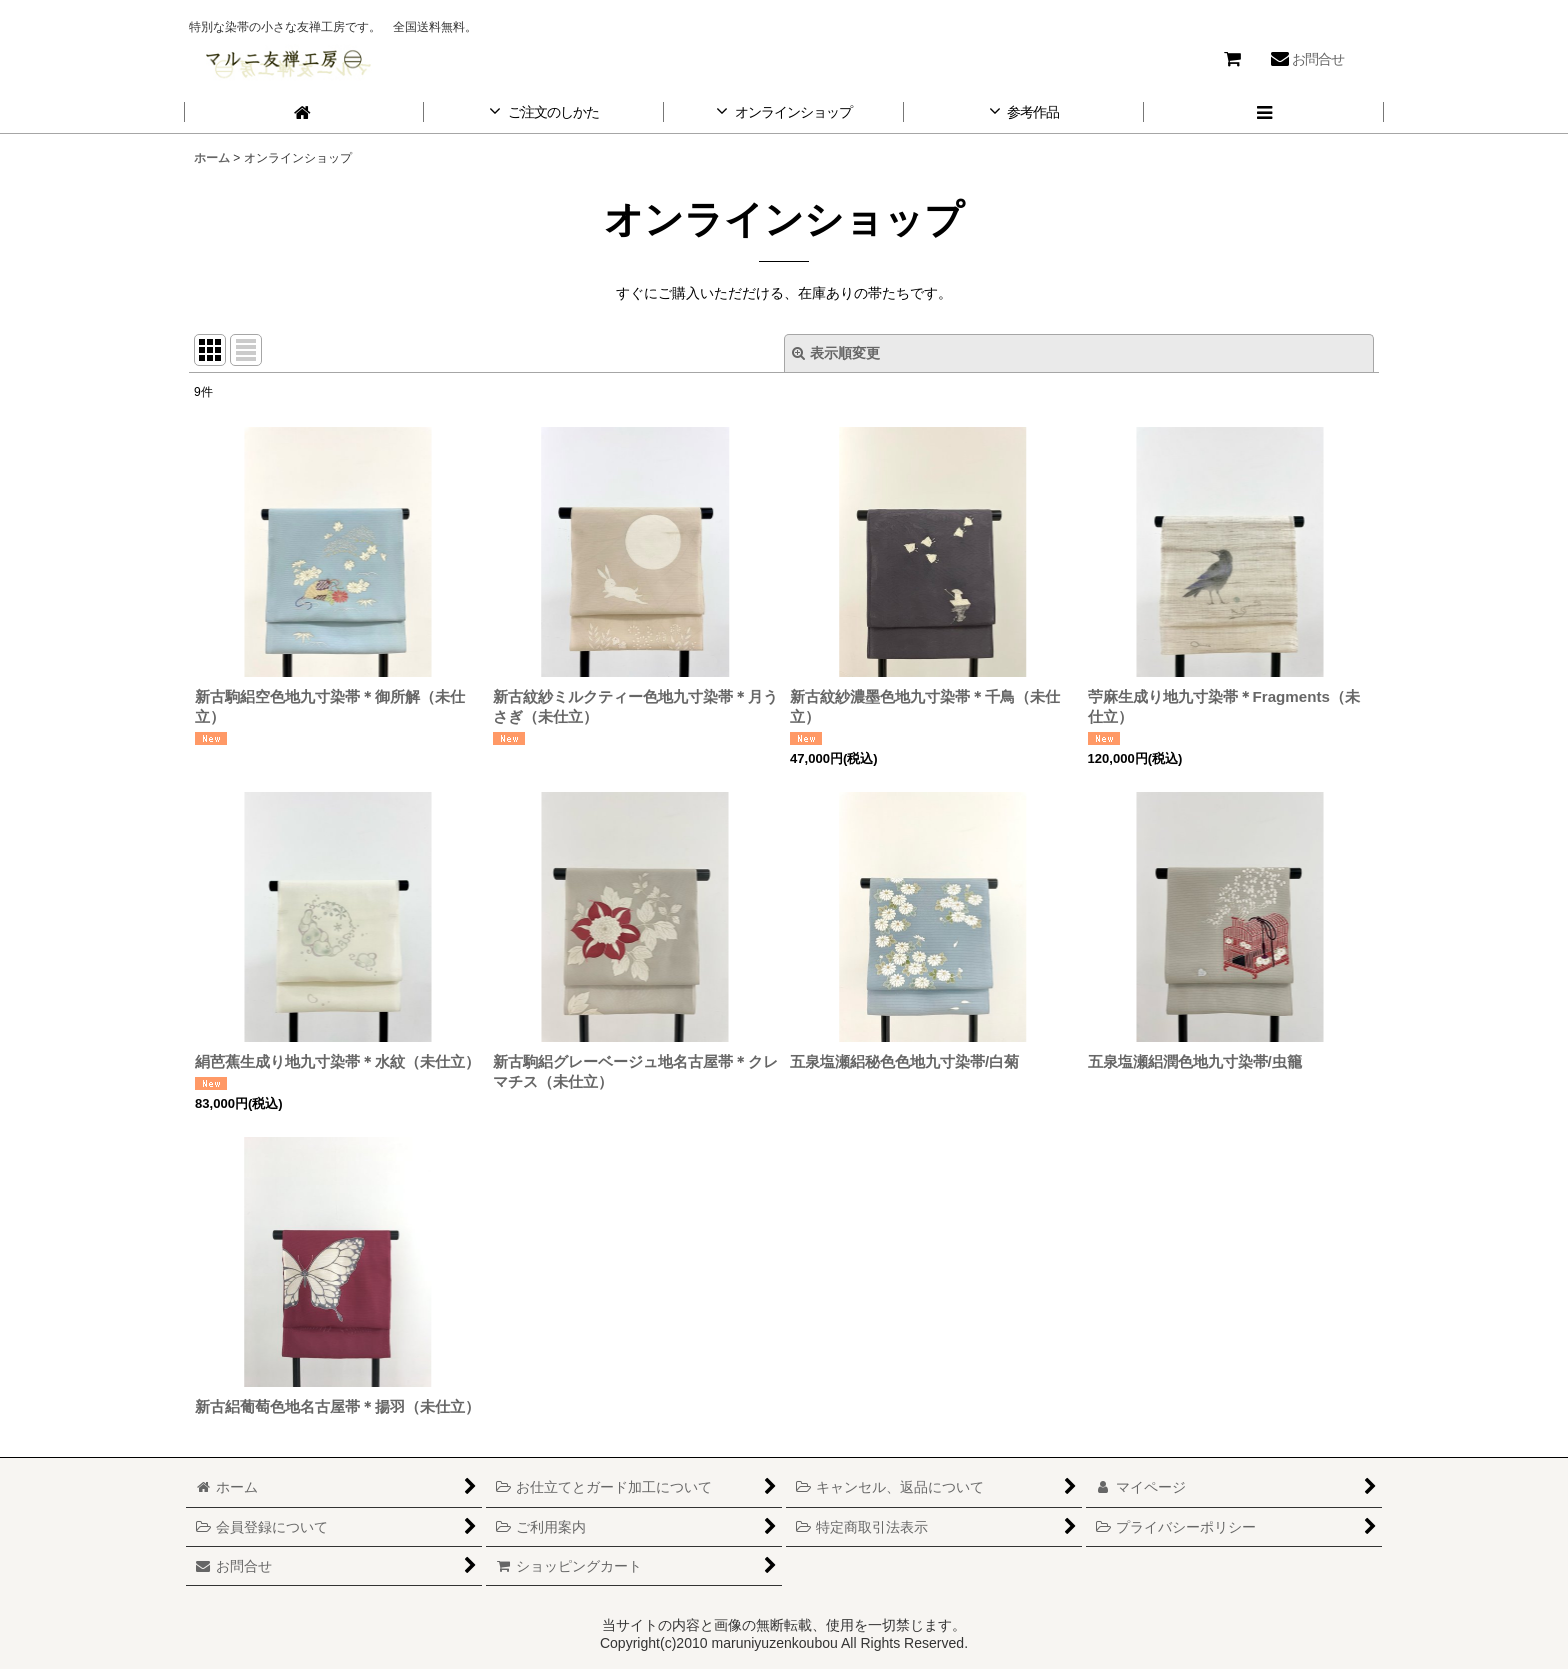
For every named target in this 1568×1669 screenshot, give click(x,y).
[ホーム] (304, 112)
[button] (1264, 112)
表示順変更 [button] (836, 353)
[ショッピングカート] (1232, 59)
